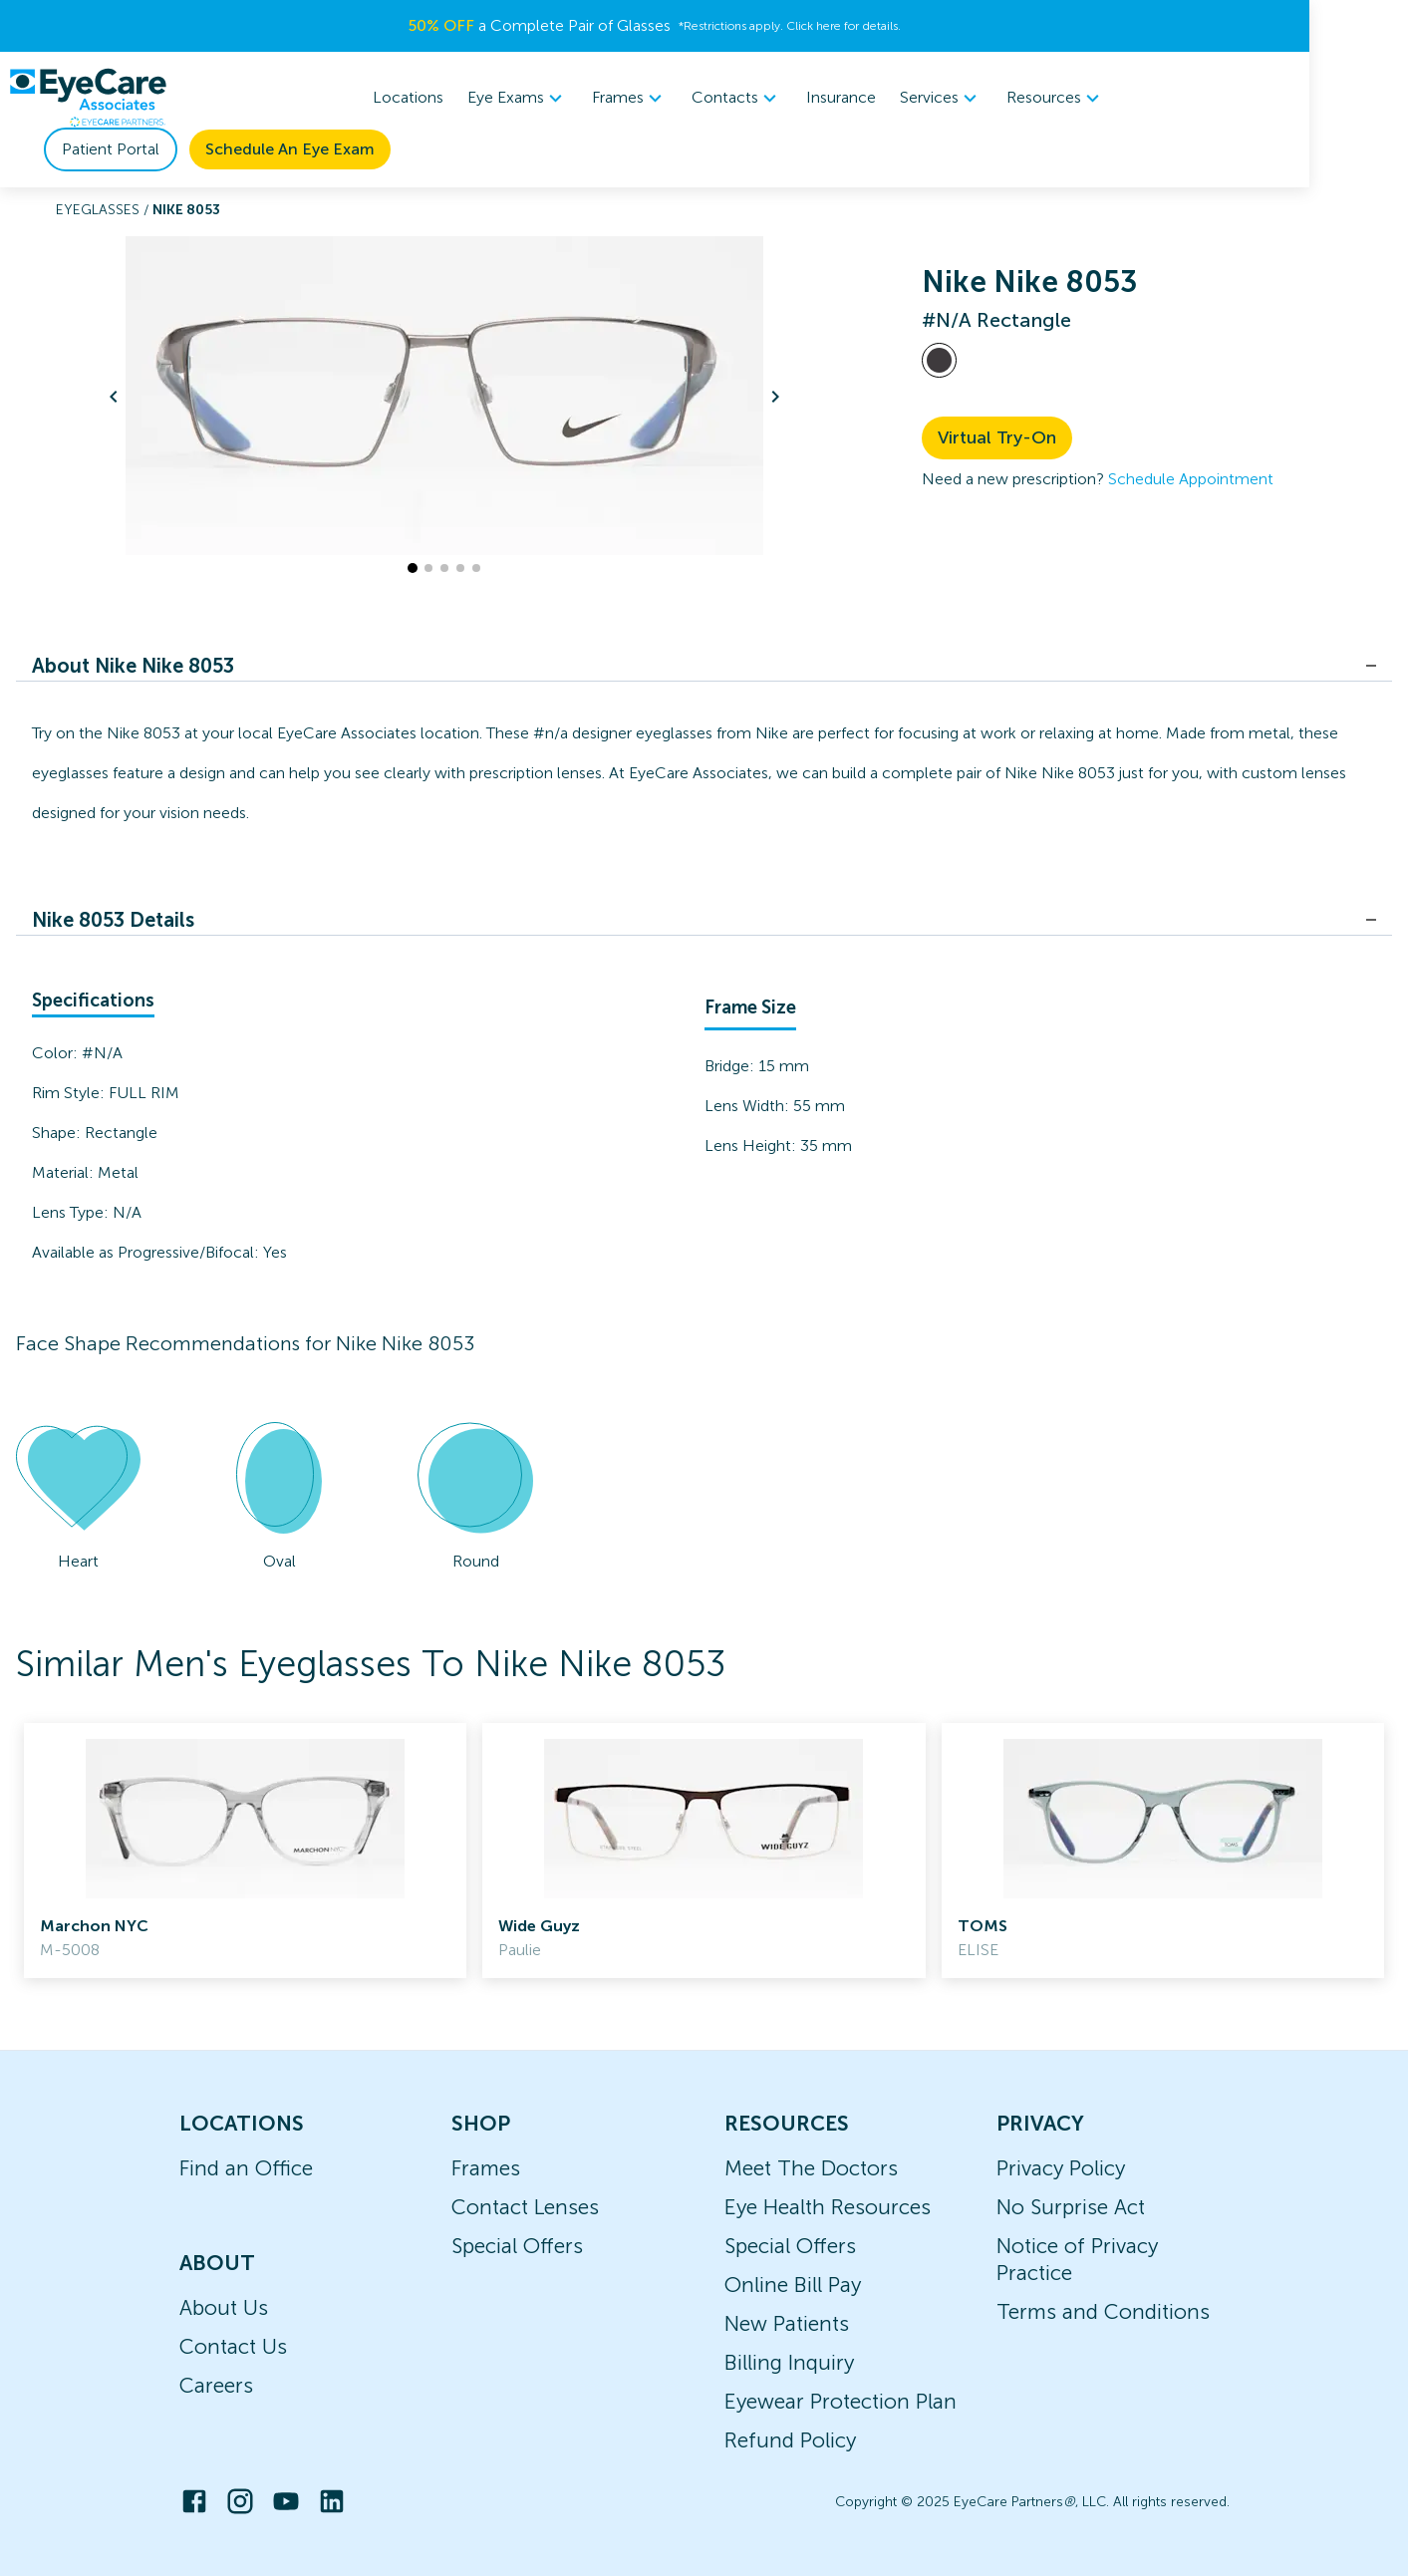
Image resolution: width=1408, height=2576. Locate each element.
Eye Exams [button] (375, 98)
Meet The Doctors (811, 2167)
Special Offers (517, 2245)
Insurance (698, 97)
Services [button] (798, 98)
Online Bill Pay (792, 2284)
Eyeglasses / (104, 209)
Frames (485, 2167)
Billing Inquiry (789, 2362)
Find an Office (246, 2167)
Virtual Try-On (997, 437)
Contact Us (233, 2346)
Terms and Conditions (1103, 2311)
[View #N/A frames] (939, 360)
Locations (265, 97)
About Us (223, 2307)
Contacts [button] (594, 98)
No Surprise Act (1070, 2206)
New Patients (786, 2323)
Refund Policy (790, 2440)
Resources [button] (913, 98)
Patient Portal (1120, 97)
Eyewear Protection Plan (840, 2401)
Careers (216, 2385)
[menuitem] (375, 98)
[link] (245, 1850)
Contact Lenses (525, 2206)
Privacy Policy (1060, 2167)
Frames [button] (487, 98)
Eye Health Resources (827, 2206)
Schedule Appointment (1190, 478)
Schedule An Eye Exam (1299, 97)
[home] (87, 98)
